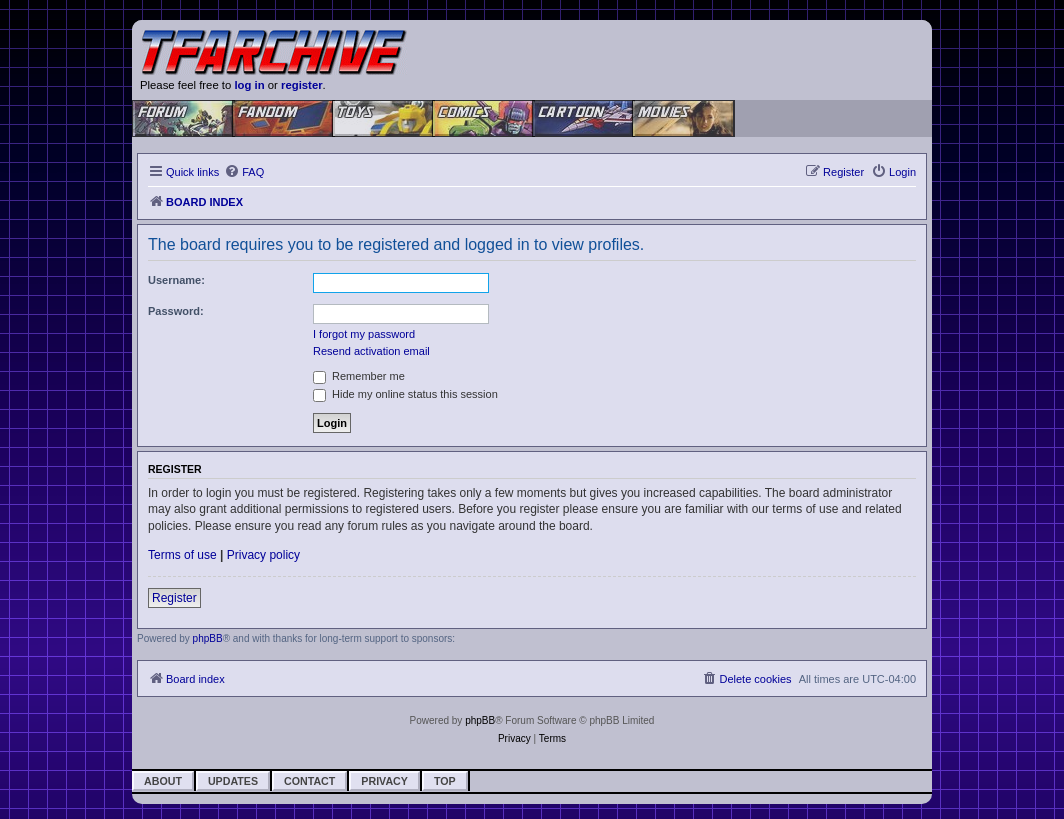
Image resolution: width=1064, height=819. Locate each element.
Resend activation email (371, 351)
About (163, 781)
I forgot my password (364, 334)
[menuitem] (244, 172)
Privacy (384, 781)
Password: (176, 311)
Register (174, 598)
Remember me (359, 376)
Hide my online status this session (405, 394)
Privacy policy (263, 555)
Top (445, 781)
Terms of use (182, 555)
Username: (176, 280)
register (302, 85)
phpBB (208, 638)
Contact (309, 781)
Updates (233, 781)
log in (249, 85)
